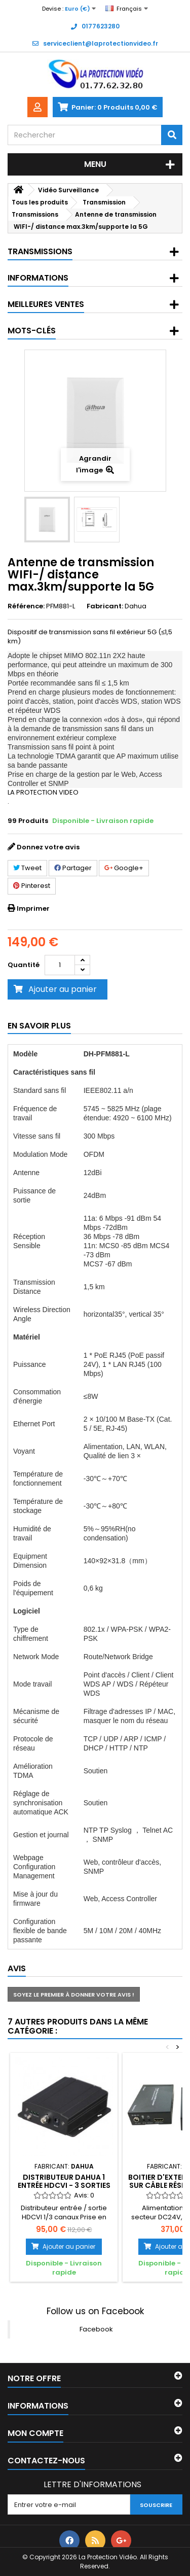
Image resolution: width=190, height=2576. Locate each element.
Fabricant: (105, 606)
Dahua (135, 606)
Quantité (24, 965)
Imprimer (33, 908)
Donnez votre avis (48, 847)
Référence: (26, 606)
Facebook (96, 2329)
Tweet (27, 868)
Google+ (123, 868)
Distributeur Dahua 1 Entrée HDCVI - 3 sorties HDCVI (64, 2185)
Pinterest (31, 885)
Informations (38, 278)
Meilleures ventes (46, 304)
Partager (73, 868)
